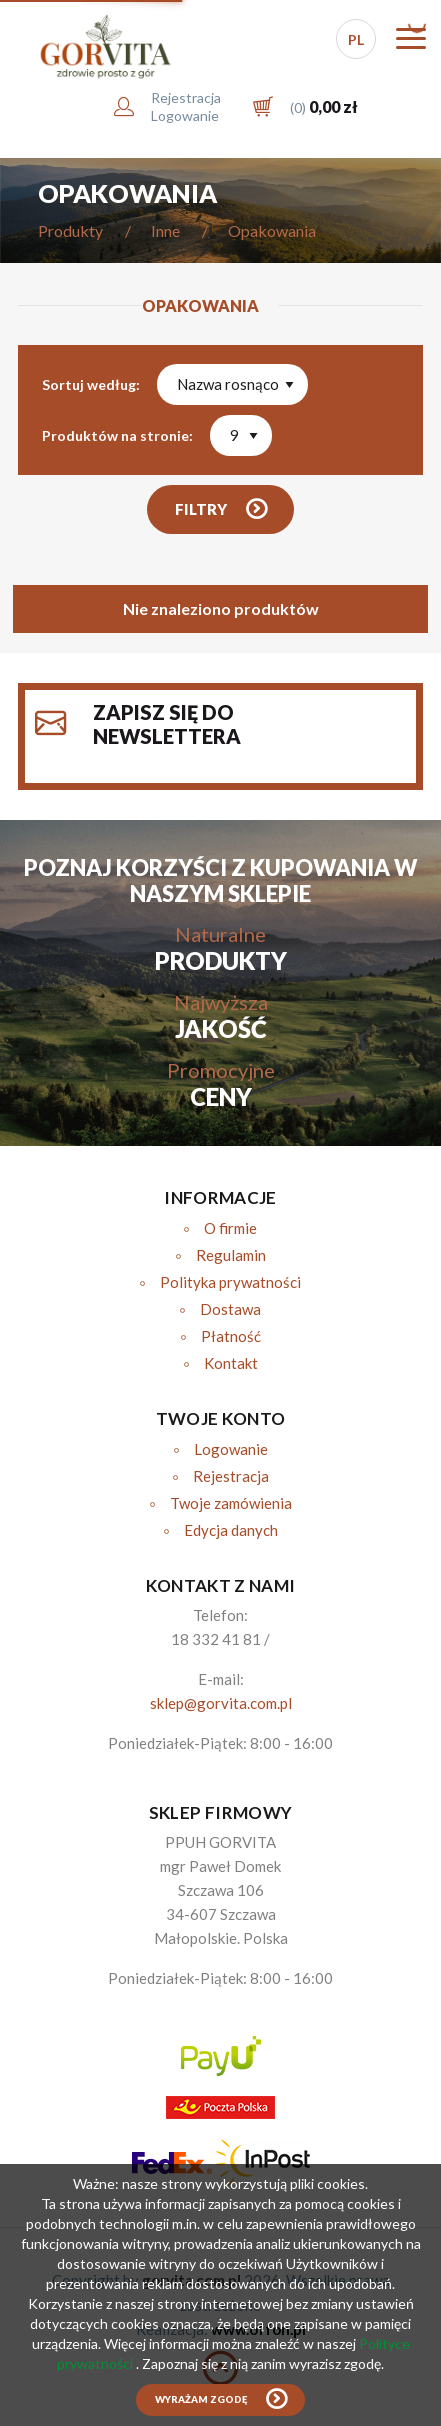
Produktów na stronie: (117, 435)
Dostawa (230, 1309)
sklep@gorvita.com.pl (221, 1703)
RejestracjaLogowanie (186, 106)
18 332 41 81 (216, 1639)
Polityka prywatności (230, 1282)
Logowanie (231, 1449)
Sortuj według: (91, 384)
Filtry (201, 509)
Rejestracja (231, 1476)
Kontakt (231, 1363)
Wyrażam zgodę (201, 2399)
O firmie (230, 1228)
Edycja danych (231, 1530)
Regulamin (231, 1255)
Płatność (231, 1336)
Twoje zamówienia (231, 1503)
